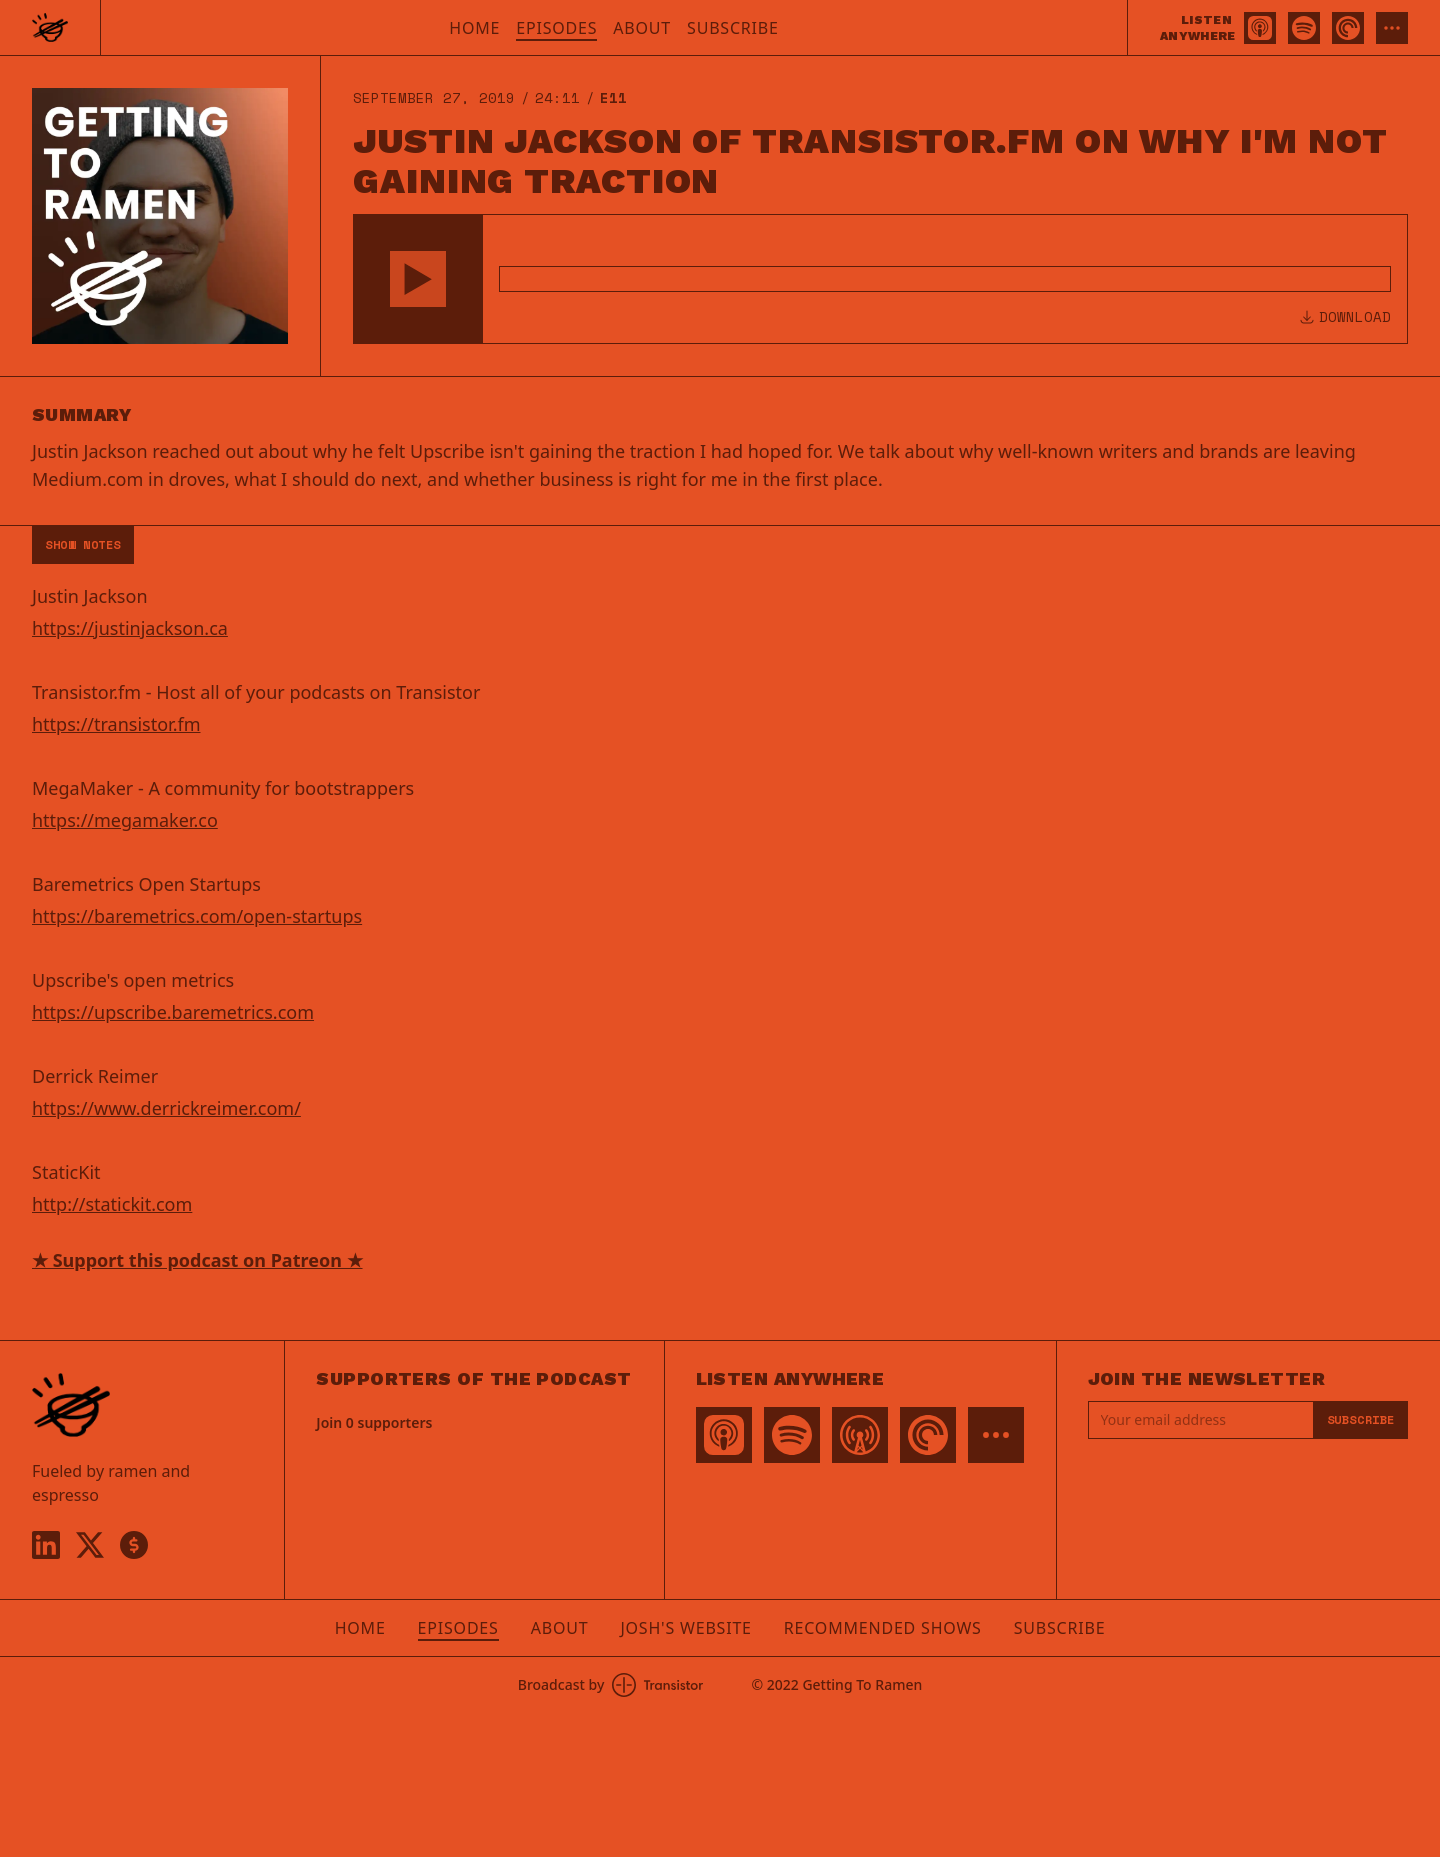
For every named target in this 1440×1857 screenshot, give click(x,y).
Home (474, 28)
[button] (418, 279)
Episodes (556, 28)
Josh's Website (685, 1628)
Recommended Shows (883, 1628)
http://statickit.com (112, 1204)
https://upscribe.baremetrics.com (173, 1012)
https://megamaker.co (125, 820)
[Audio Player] (880, 279)
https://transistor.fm (116, 724)
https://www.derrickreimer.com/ (166, 1108)
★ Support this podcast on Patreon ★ (197, 1260)
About (642, 28)
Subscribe (733, 28)
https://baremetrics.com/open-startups (197, 916)
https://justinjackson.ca (130, 628)
